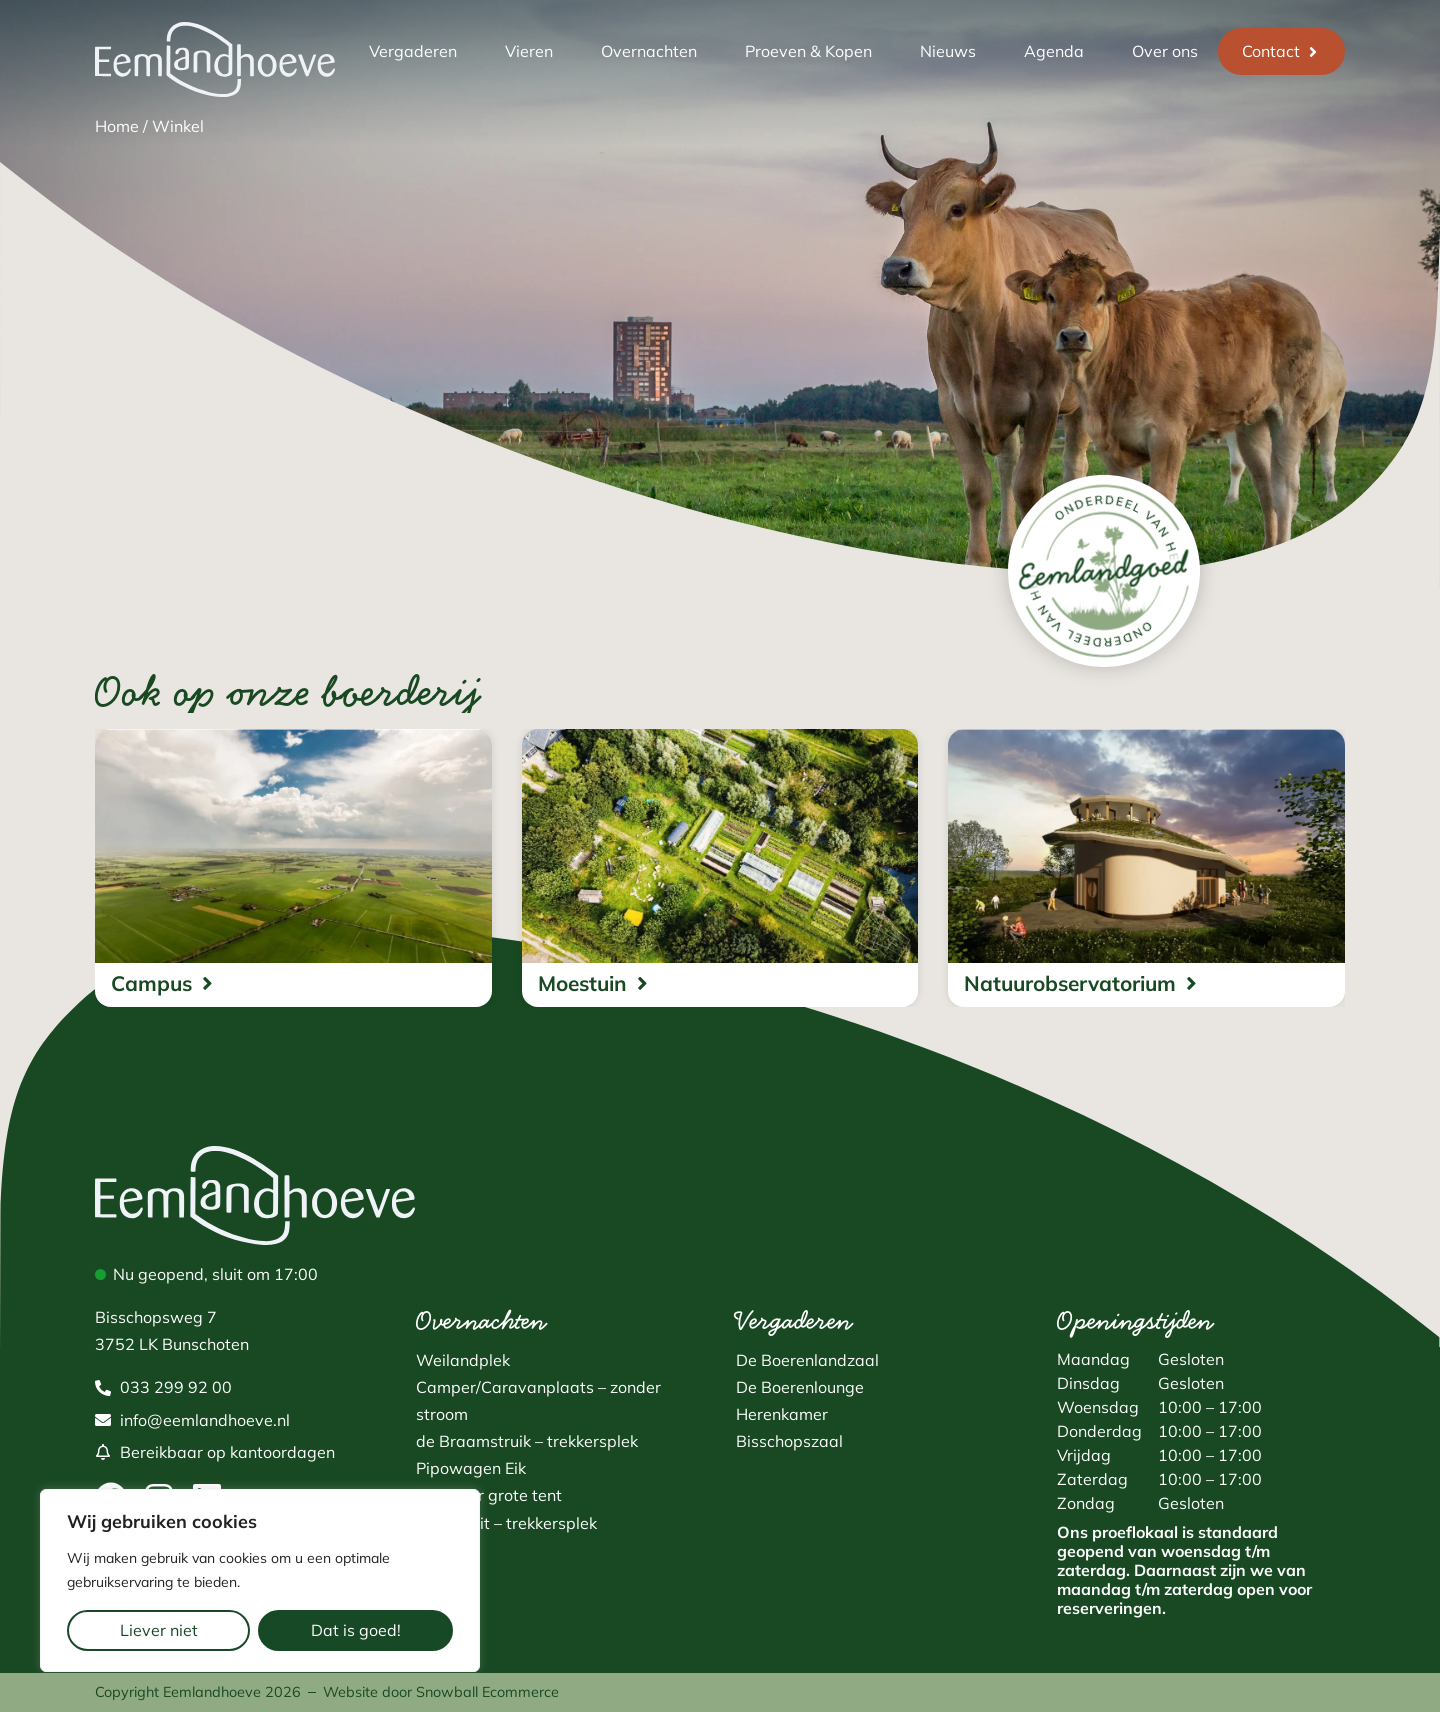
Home (117, 126)
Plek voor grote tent (489, 1495)
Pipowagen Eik (471, 1468)
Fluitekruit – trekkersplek (506, 1523)
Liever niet (159, 1630)
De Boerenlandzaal (807, 1360)
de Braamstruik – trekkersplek (527, 1441)
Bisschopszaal (789, 1441)
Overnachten (649, 51)
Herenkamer (782, 1414)
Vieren (529, 51)
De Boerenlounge (800, 1387)
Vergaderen (413, 51)
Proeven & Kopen (808, 51)
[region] (260, 1580)
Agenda (1054, 51)
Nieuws (948, 51)
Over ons (1165, 51)
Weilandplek (463, 1360)
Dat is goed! (356, 1630)
